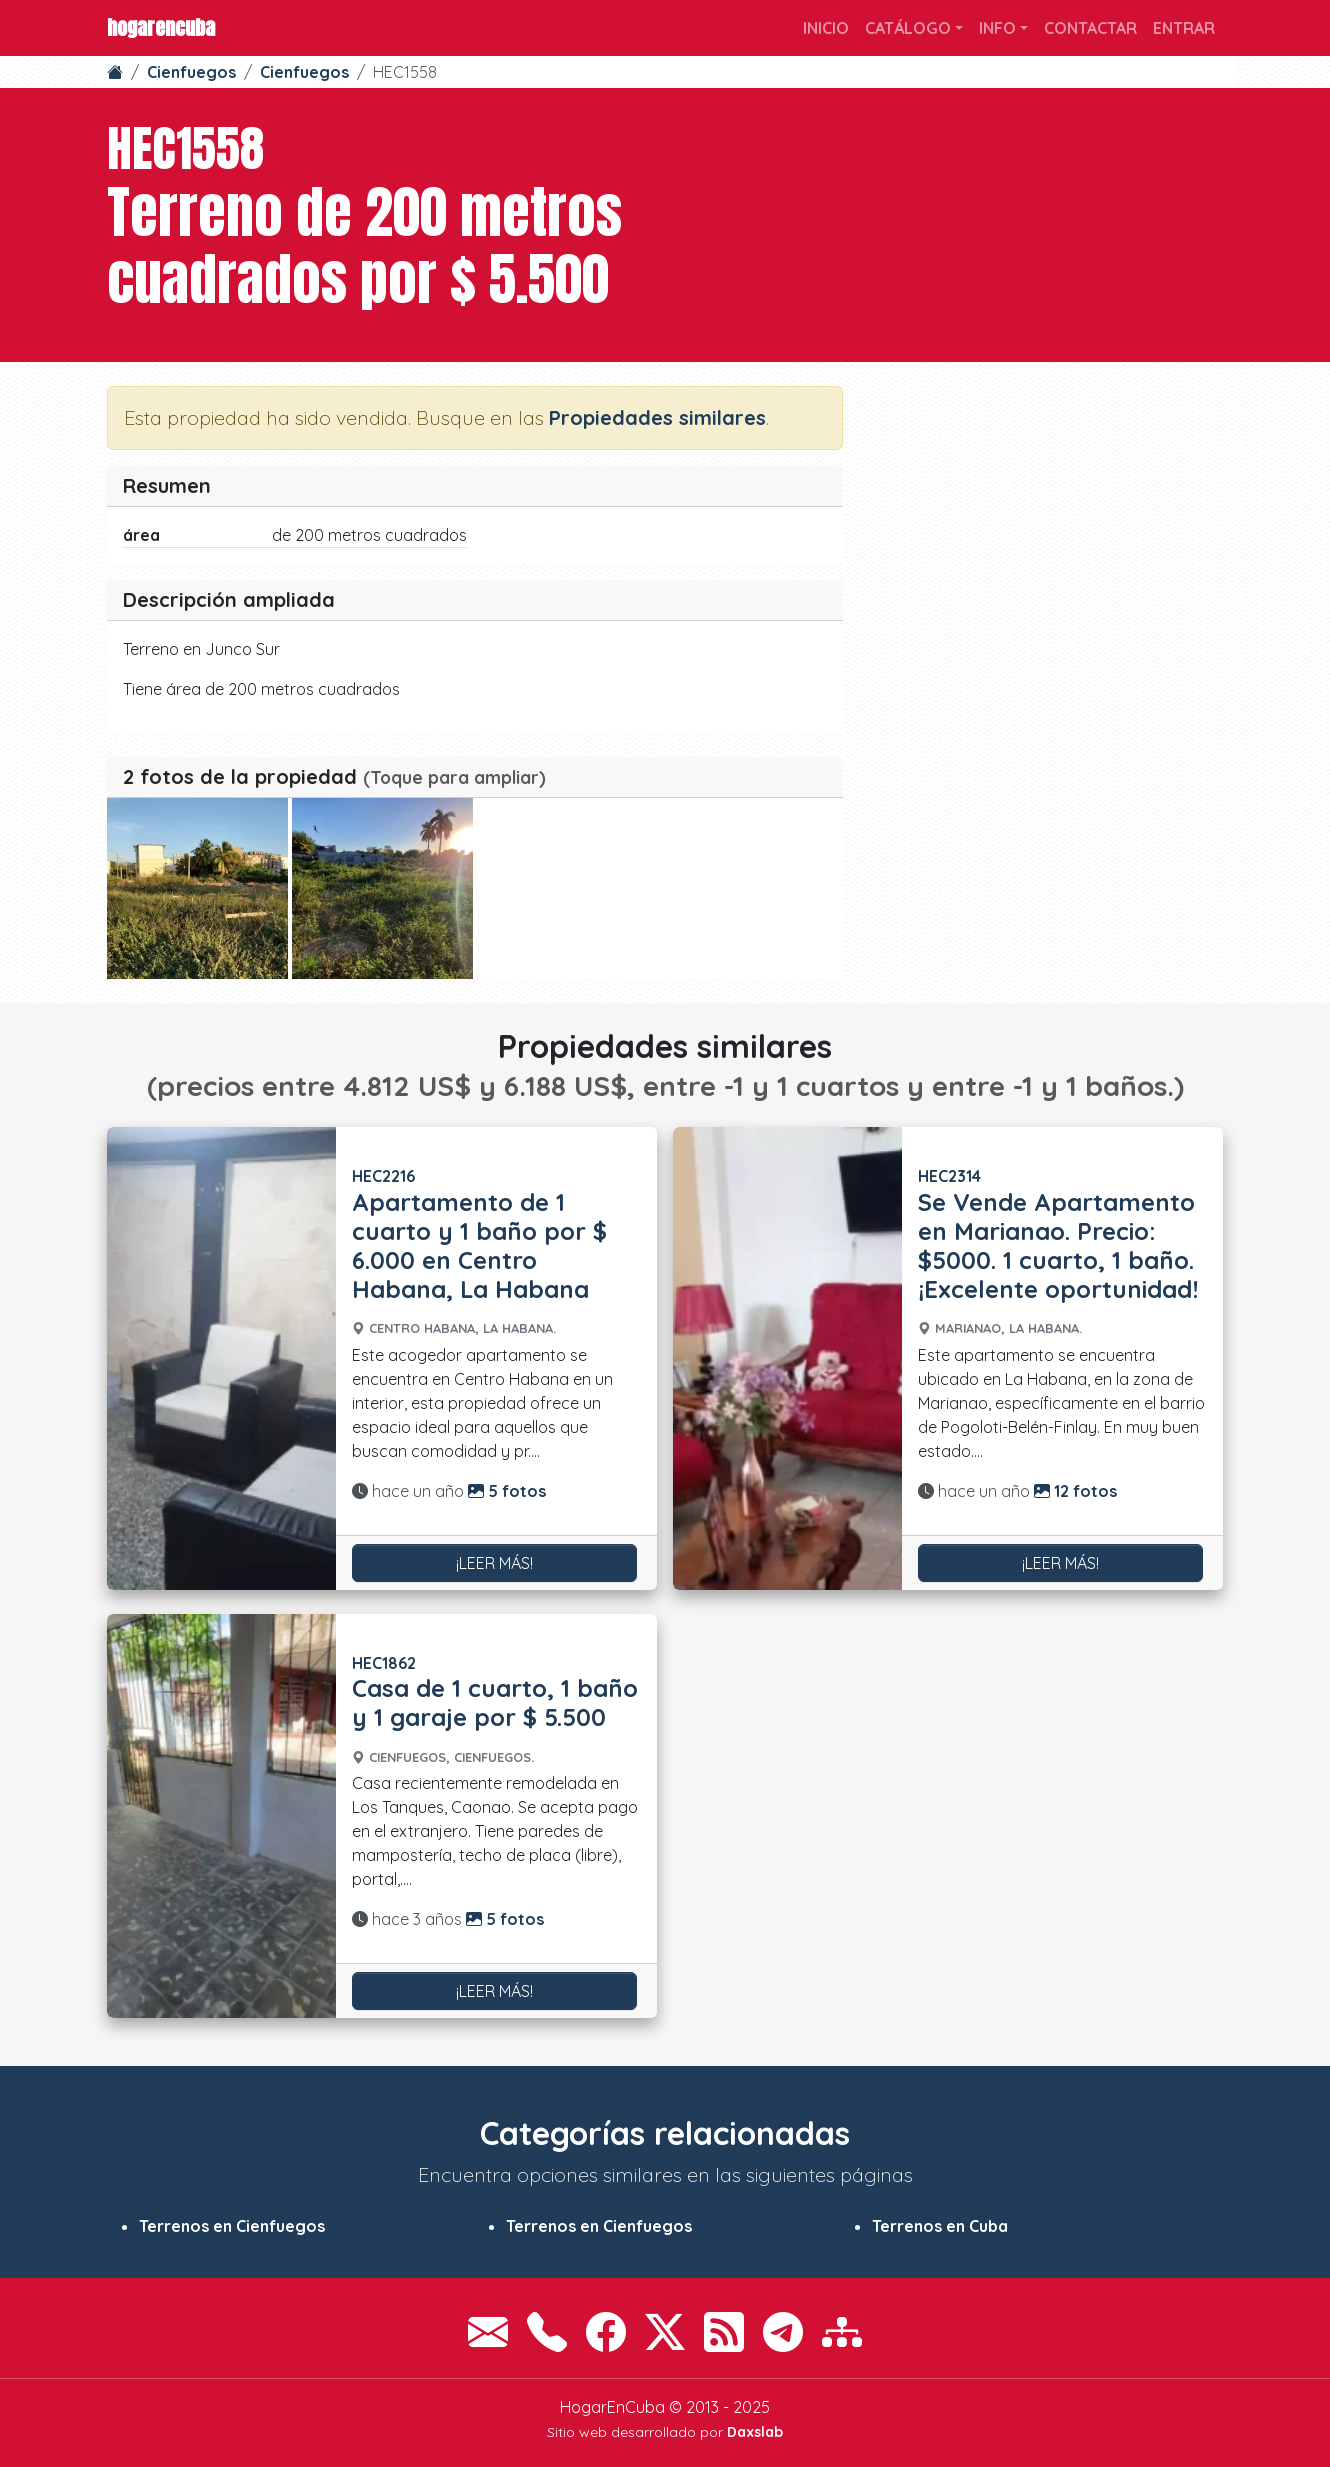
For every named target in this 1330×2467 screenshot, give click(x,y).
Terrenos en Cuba (940, 2226)
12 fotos (1075, 1491)
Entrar (1184, 28)
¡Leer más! (494, 1563)
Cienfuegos (191, 72)
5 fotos (507, 1491)
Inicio (826, 28)
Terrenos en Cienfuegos (232, 2226)
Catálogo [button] (908, 28)
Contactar (1090, 28)
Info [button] (997, 28)
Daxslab (755, 2432)
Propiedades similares (657, 417)
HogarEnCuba (161, 27)
